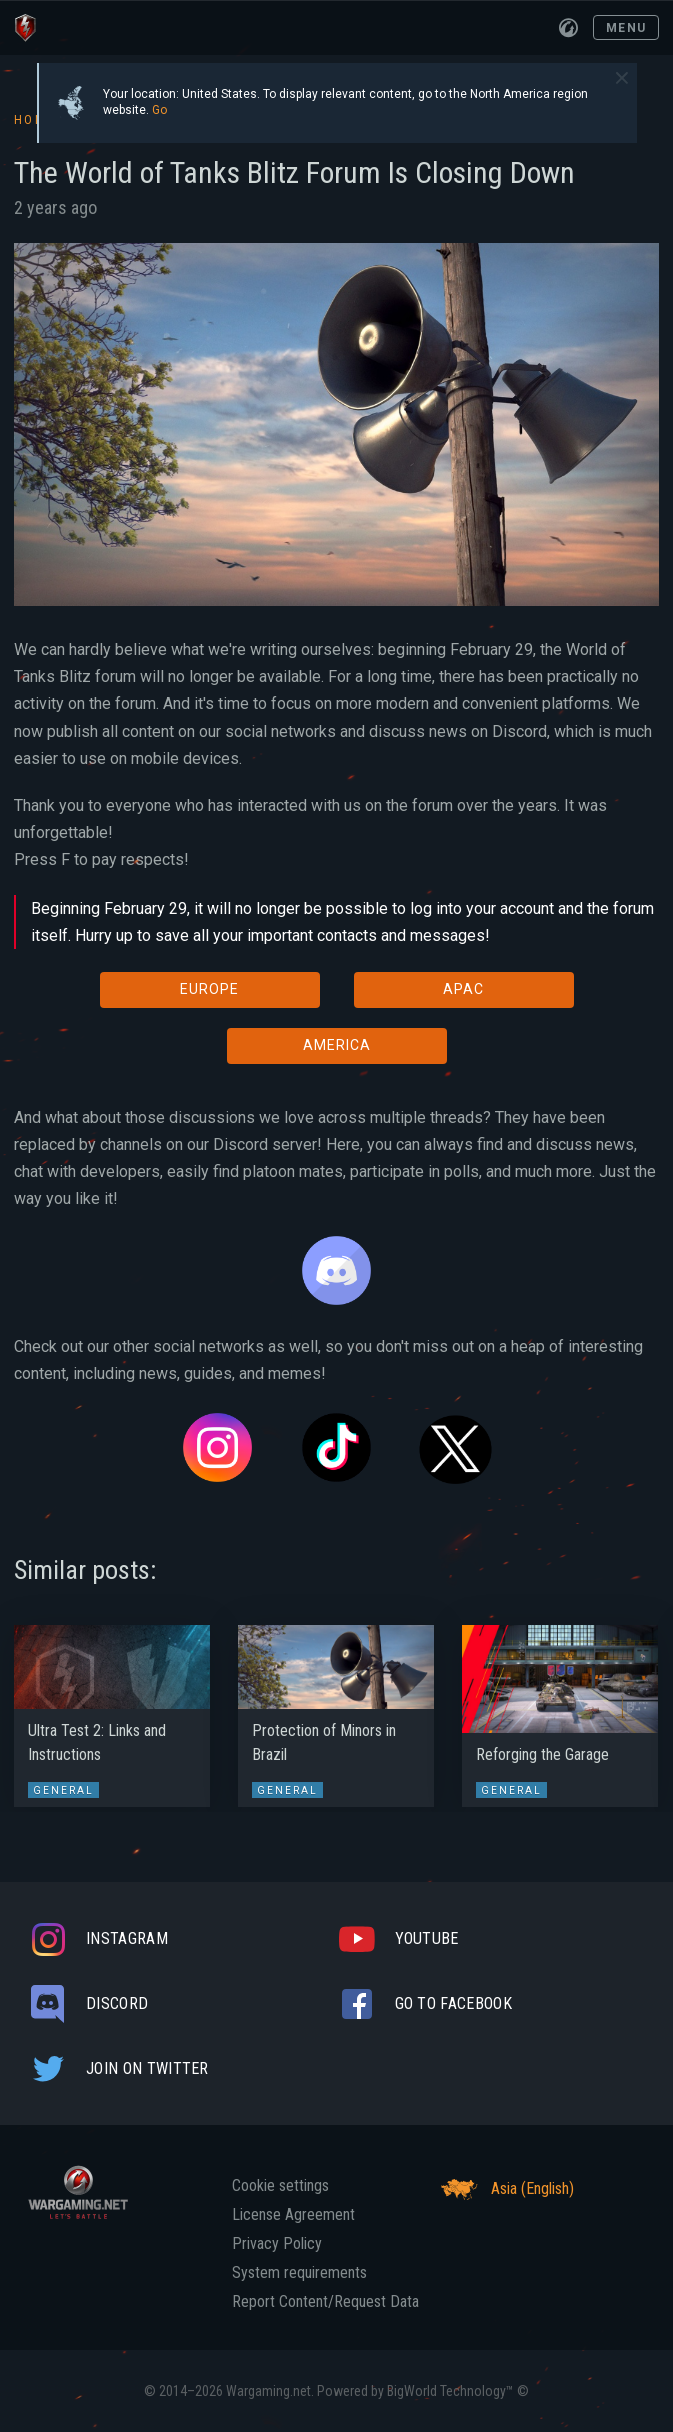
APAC (463, 989)
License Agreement (293, 2215)
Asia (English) (504, 2189)
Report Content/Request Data (325, 2302)
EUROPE (209, 989)
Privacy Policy (277, 2244)
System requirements (299, 2273)
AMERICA (337, 1045)
